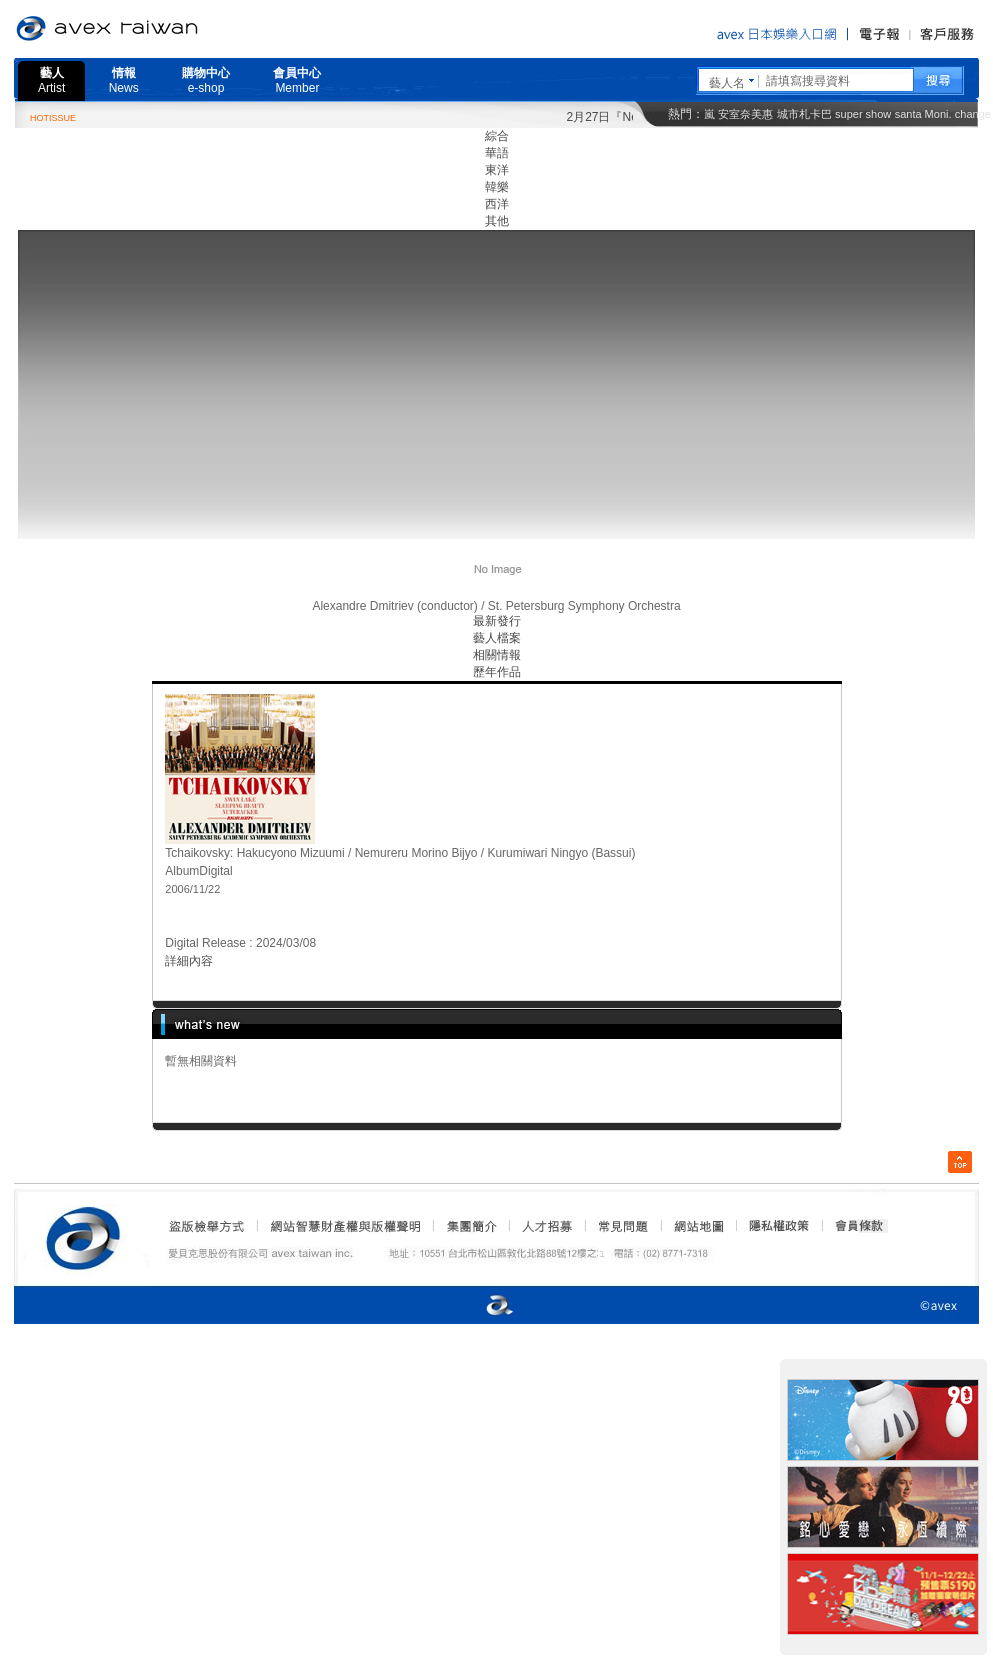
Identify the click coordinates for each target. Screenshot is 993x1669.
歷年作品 (497, 672)
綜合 (497, 136)
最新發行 (497, 621)
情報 (124, 80)
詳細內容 (189, 961)
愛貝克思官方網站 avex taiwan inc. (163, 29)
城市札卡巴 (804, 114)
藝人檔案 (497, 638)
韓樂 (497, 187)
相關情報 (497, 655)
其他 (497, 221)
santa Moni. (923, 114)
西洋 (497, 204)
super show (863, 114)
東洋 (497, 170)
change (973, 114)
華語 (497, 153)
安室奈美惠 (745, 114)
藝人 (51, 80)
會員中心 (297, 80)
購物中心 (206, 80)
